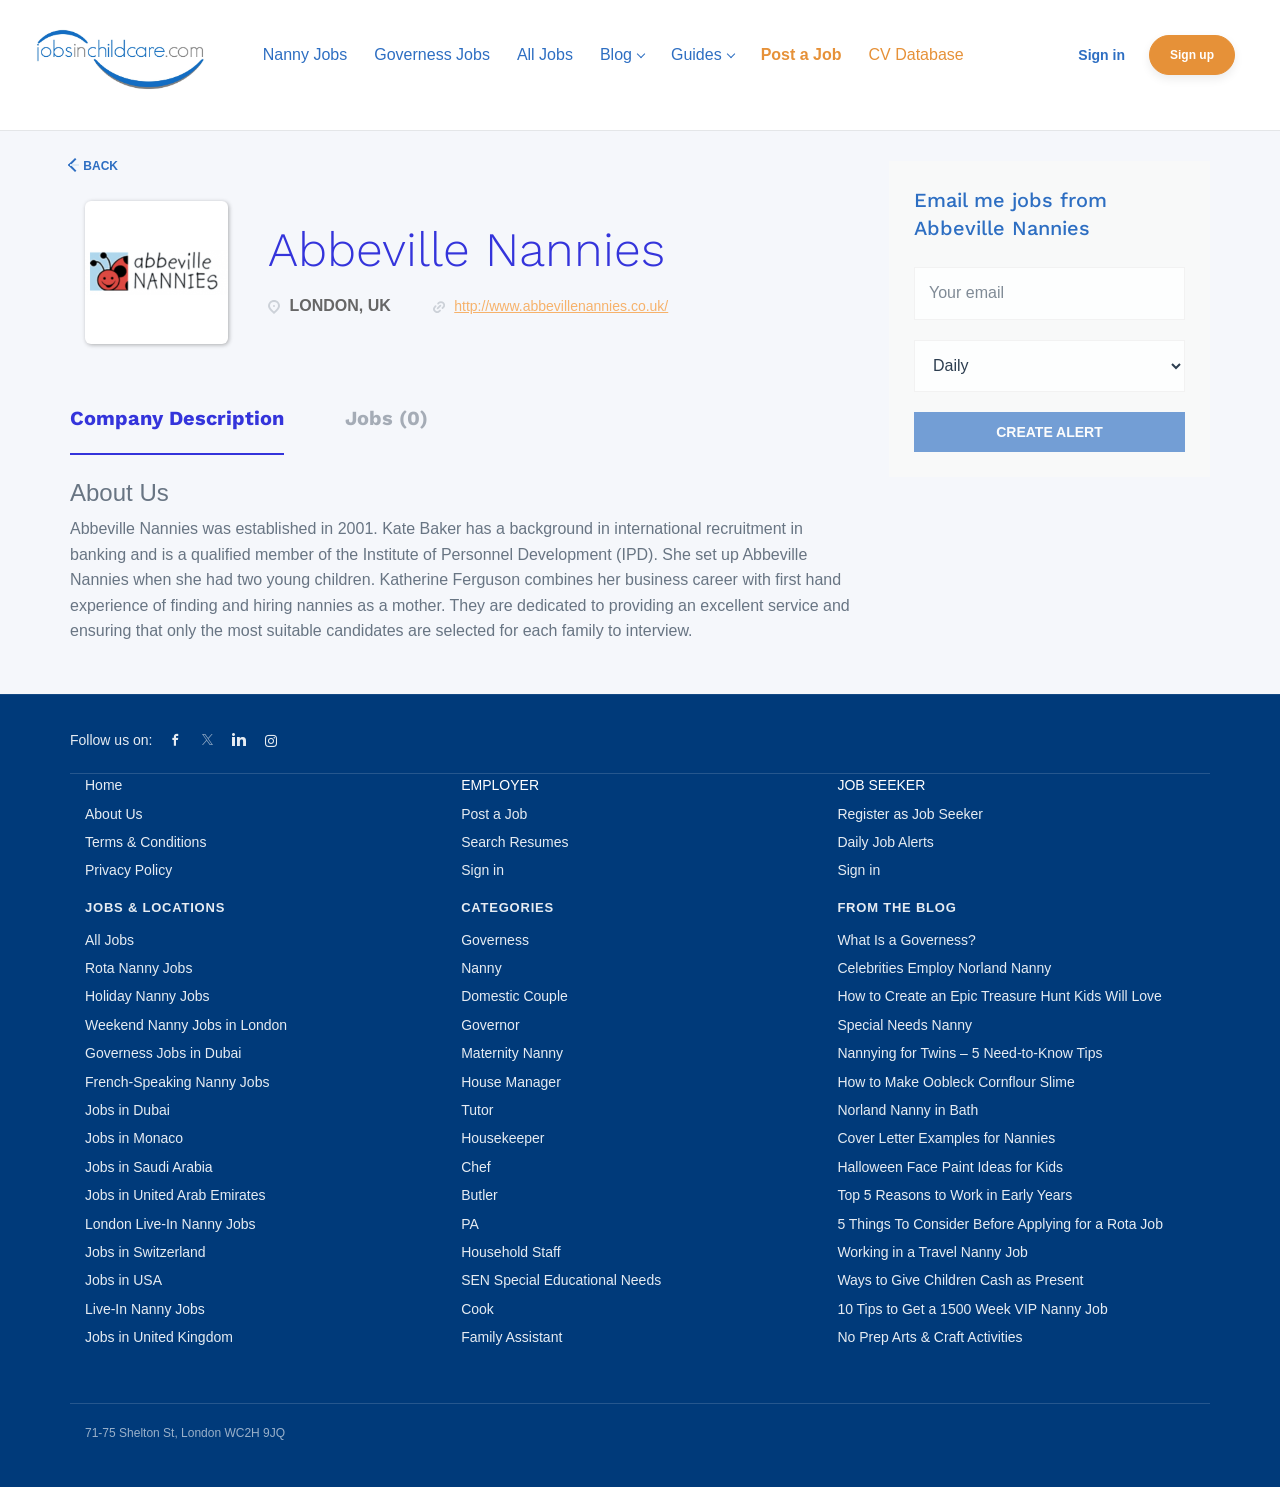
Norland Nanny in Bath (907, 1110)
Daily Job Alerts (885, 842)
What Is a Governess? (906, 940)
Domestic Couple (514, 996)
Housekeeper (502, 1138)
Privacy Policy (128, 870)
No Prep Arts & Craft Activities (929, 1337)
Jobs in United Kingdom (159, 1337)
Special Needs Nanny (904, 1025)
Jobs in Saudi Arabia (149, 1167)
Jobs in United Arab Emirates (175, 1195)
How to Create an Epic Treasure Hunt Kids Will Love (999, 996)
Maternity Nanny (512, 1053)
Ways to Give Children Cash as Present (960, 1280)
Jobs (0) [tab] (386, 418)
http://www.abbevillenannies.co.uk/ (561, 306)
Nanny (481, 968)
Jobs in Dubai (127, 1110)
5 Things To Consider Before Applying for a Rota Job (1000, 1224)
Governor (490, 1025)
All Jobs (109, 940)
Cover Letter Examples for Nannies (946, 1138)
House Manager (511, 1082)
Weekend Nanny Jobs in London (186, 1025)
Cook (477, 1309)
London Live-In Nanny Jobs (170, 1224)
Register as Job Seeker (910, 814)
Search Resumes (514, 842)
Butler (479, 1195)
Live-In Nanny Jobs (145, 1309)
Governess (495, 940)
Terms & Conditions (145, 842)
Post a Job (494, 814)
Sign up (1192, 55)
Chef (476, 1167)
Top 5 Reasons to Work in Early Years (954, 1195)
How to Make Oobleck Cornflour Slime (955, 1082)
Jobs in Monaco (134, 1138)
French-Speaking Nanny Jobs (177, 1082)
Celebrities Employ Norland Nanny (944, 968)
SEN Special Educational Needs (561, 1280)
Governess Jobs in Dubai (163, 1053)
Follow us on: (111, 740)
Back (99, 166)
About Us (114, 814)
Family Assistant (511, 1337)
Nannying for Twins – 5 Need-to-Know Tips (969, 1053)
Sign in (1101, 55)
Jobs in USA (123, 1280)
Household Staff (510, 1252)
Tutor (477, 1110)
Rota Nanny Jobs (138, 968)
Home (103, 785)
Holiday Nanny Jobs (147, 996)
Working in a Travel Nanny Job (932, 1252)
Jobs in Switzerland (145, 1252)
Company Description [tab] (177, 418)
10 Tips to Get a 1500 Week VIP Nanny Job (972, 1309)
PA (470, 1224)
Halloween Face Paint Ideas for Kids (950, 1167)
